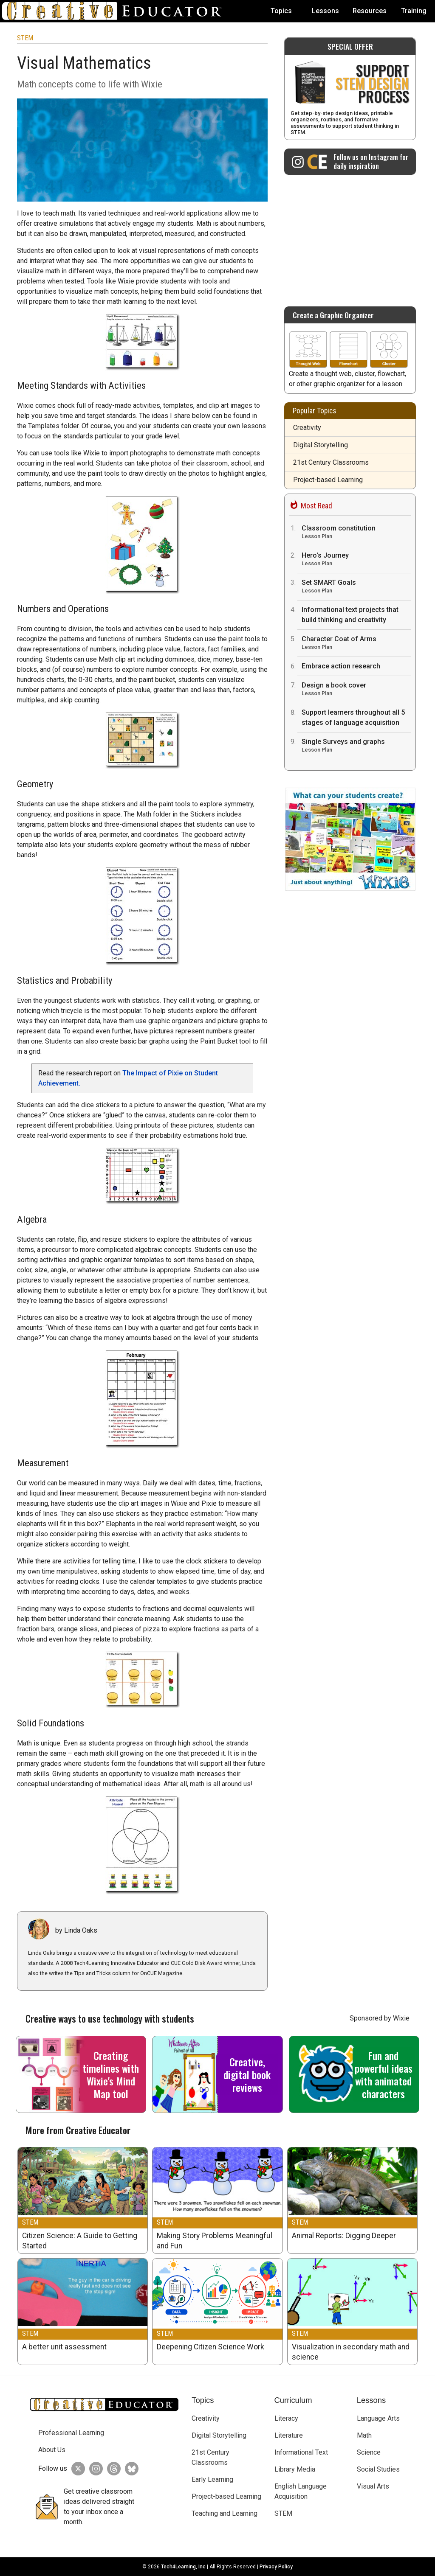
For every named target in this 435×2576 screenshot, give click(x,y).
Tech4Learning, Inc (183, 2567)
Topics (281, 11)
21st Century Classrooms (331, 462)
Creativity (307, 428)
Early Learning (212, 2479)
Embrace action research (341, 666)
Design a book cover (356, 690)
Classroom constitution (356, 533)
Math (364, 2435)
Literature (288, 2435)
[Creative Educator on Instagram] (350, 162)
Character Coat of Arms (356, 643)
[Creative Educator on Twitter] (76, 2468)
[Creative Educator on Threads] (112, 2468)
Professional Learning (71, 2433)
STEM (25, 38)
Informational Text (301, 2452)
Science (369, 2452)
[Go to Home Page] (115, 11)
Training (414, 11)
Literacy (286, 2418)
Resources (370, 11)
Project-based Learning (328, 480)
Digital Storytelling (320, 445)
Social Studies (378, 2469)
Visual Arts (373, 2486)
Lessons (325, 11)
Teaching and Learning (224, 2513)
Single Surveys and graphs (356, 746)
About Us (51, 2450)
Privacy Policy (276, 2567)
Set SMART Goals (356, 587)
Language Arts (378, 2418)
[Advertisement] (350, 236)
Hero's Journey (356, 560)
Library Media (294, 2469)
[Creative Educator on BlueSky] (129, 2468)
